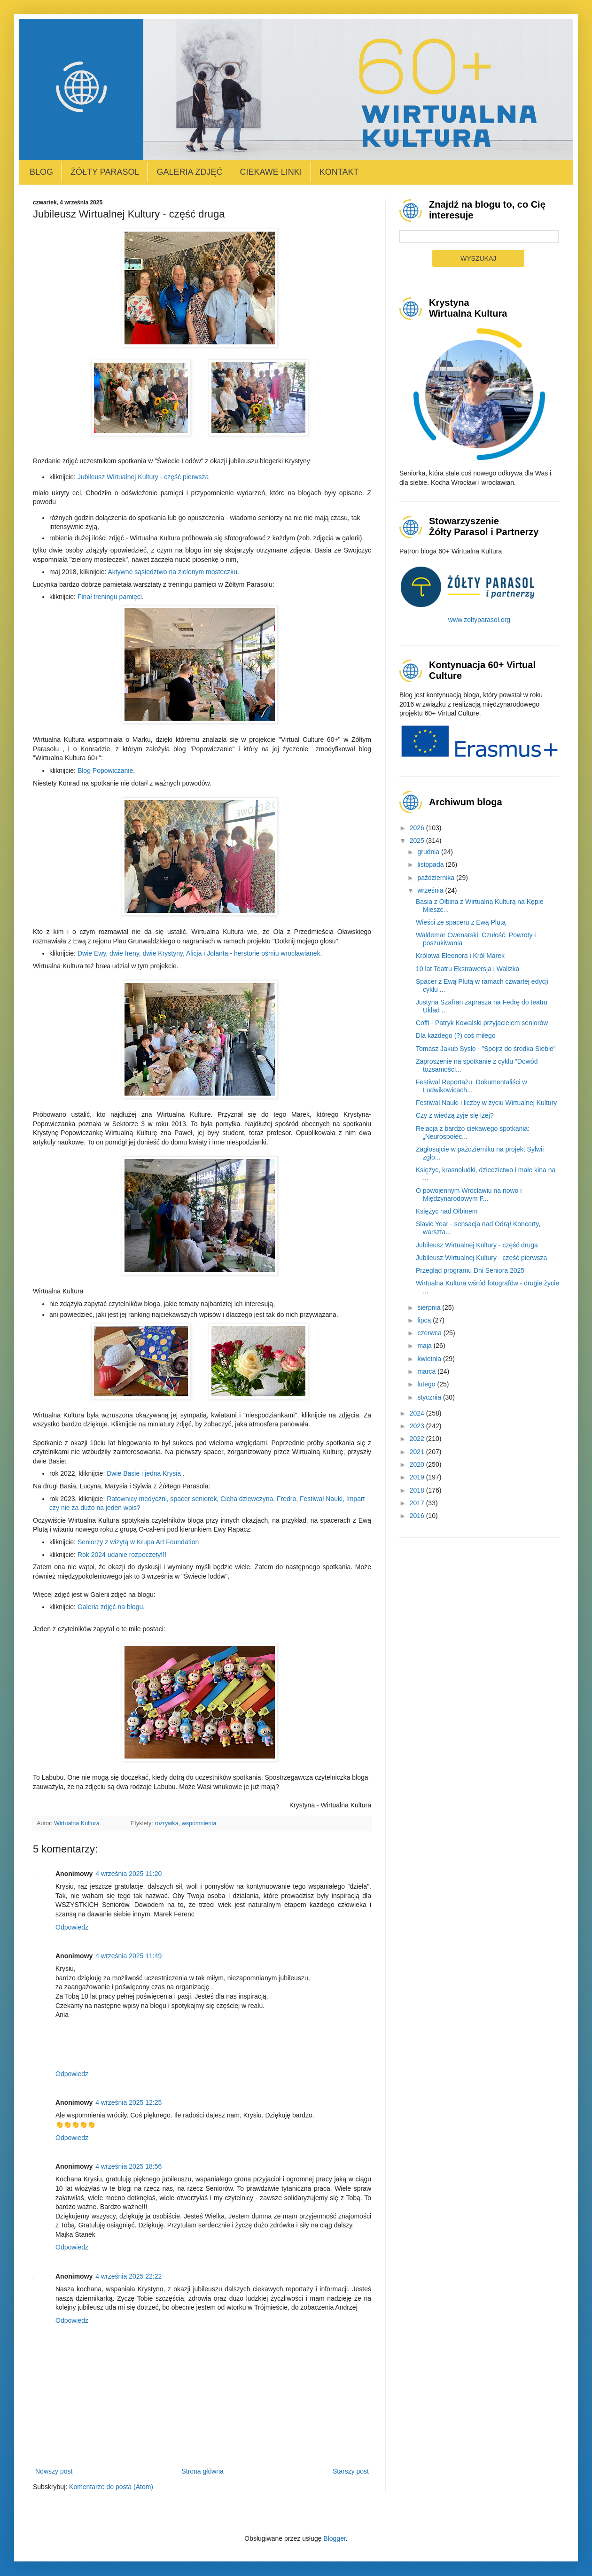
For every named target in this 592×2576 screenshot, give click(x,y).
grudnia (429, 852)
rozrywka (166, 1823)
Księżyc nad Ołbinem (447, 1211)
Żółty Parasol (104, 172)
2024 (418, 1413)
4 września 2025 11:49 (128, 1956)
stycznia (430, 1397)
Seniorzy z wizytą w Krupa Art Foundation (138, 1542)
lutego (427, 1384)
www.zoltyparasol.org (479, 619)
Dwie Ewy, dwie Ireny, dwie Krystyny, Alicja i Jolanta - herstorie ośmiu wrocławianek (199, 953)
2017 (418, 1503)
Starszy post (351, 2471)
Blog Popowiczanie (105, 770)
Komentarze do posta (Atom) (111, 2486)
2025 (418, 840)
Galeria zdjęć (189, 172)
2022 (418, 1438)
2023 (418, 1426)
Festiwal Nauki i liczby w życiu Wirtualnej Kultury (486, 1102)
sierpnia (429, 1307)
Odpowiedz (71, 1927)
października (436, 877)
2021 (418, 1451)
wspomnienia (199, 1823)
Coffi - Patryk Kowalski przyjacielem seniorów (482, 1023)
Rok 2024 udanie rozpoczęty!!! (122, 1554)
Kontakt (339, 172)
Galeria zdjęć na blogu (110, 1607)
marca (427, 1371)
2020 (418, 1464)
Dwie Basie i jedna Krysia (144, 1473)
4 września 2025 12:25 (128, 2102)
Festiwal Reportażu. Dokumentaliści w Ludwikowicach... (471, 1086)
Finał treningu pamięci (110, 596)
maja (425, 1345)
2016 (418, 1515)
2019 (418, 1477)
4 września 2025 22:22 (128, 2276)
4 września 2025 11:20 (128, 1873)
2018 (418, 1490)
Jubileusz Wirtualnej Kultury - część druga (477, 1245)
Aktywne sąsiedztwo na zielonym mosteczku (172, 572)
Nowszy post (53, 2471)
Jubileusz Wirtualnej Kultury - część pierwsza (143, 477)
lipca (425, 1320)
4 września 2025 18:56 (128, 2166)
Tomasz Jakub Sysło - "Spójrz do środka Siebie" (486, 1048)
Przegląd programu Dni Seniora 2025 (470, 1270)
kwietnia (430, 1358)
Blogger (334, 2538)
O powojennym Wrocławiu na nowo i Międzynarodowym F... (469, 1194)
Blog (41, 172)
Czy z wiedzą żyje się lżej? (455, 1115)
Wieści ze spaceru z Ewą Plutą (461, 922)
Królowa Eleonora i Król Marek (460, 955)
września (431, 890)
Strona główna (202, 2471)
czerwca (430, 1333)
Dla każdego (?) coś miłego (456, 1035)
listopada (431, 864)
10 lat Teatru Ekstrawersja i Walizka (467, 969)
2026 (418, 828)
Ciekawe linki (271, 172)
